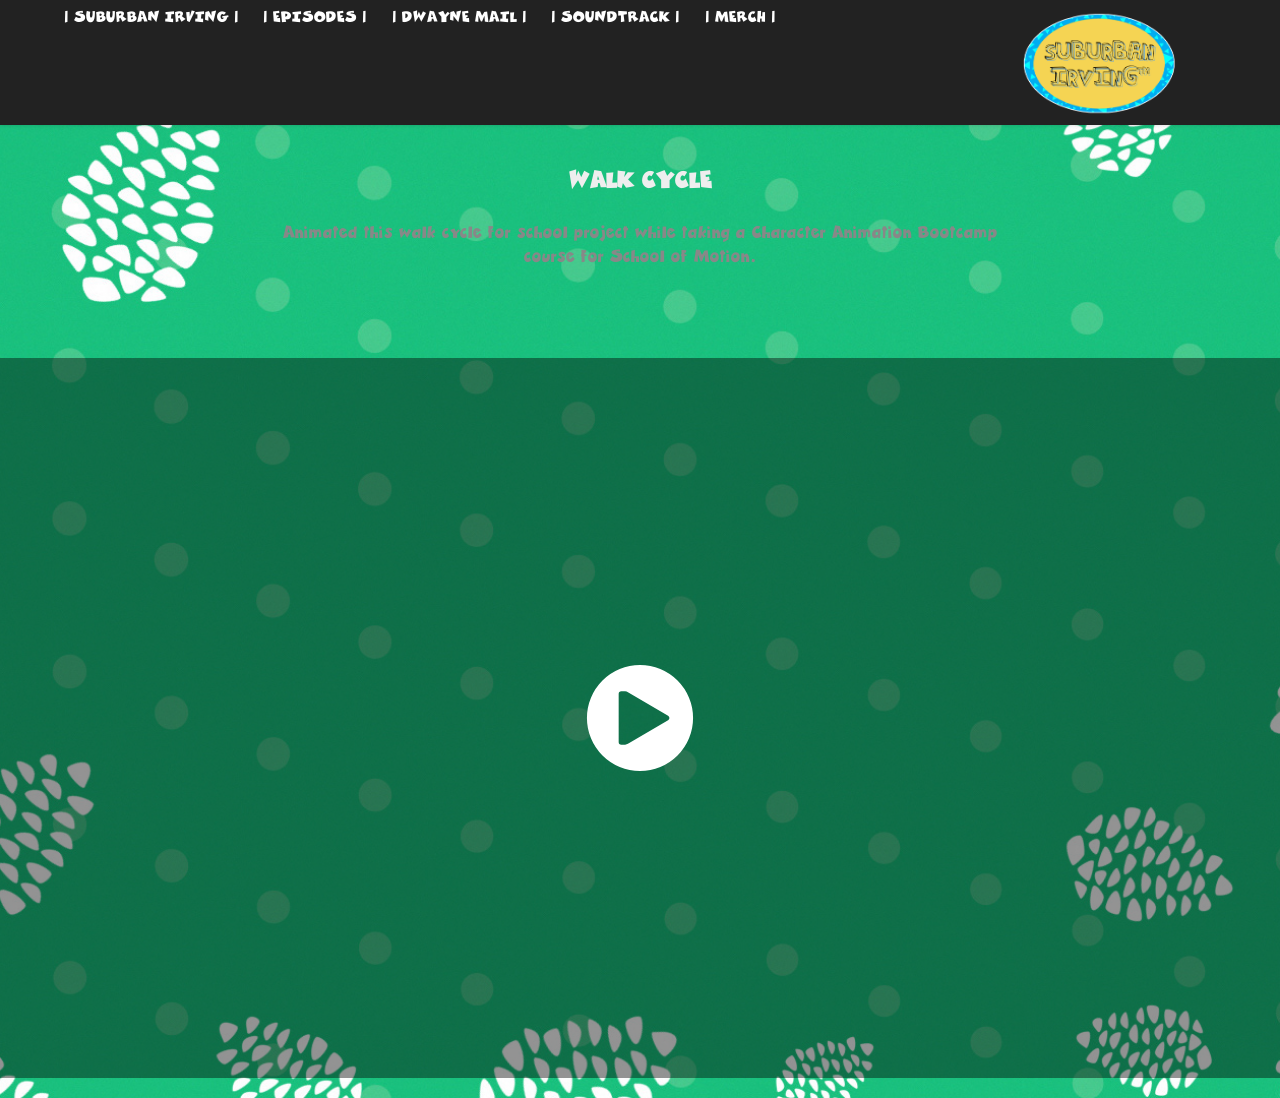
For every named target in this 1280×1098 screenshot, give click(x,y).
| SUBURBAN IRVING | (151, 16)
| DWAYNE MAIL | (459, 16)
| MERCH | (740, 16)
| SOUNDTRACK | (615, 16)
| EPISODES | (315, 16)
